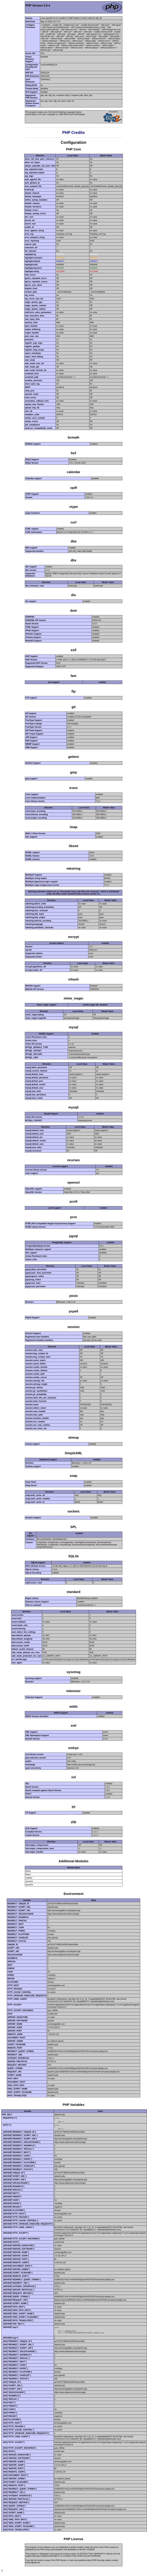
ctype (73, 506)
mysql (73, 1027)
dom (73, 610)
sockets (73, 1511)
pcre (73, 1217)
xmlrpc (73, 1748)
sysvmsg (74, 1672)
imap (73, 827)
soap (73, 1475)
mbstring (74, 868)
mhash (73, 979)
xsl (73, 1777)
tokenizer (73, 1691)
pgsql (73, 1236)
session (73, 1327)
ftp (73, 691)
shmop (73, 1437)
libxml (73, 846)
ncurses (73, 1160)
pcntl (73, 1201)
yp (73, 1806)
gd (73, 707)
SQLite (73, 1556)
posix (73, 1295)
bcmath (73, 437)
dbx (74, 560)
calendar (73, 472)
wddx (73, 1706)
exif (73, 650)
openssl (73, 1182)
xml (73, 1725)
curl (73, 522)
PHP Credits (73, 132)
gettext (73, 757)
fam (74, 676)
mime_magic (73, 998)
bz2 (73, 453)
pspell (73, 1311)
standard (73, 1592)
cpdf (73, 488)
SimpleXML (73, 1453)
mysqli (73, 1107)
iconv (73, 788)
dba (74, 541)
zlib (73, 1822)
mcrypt (73, 937)
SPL (73, 1527)
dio (73, 595)
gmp (73, 772)
